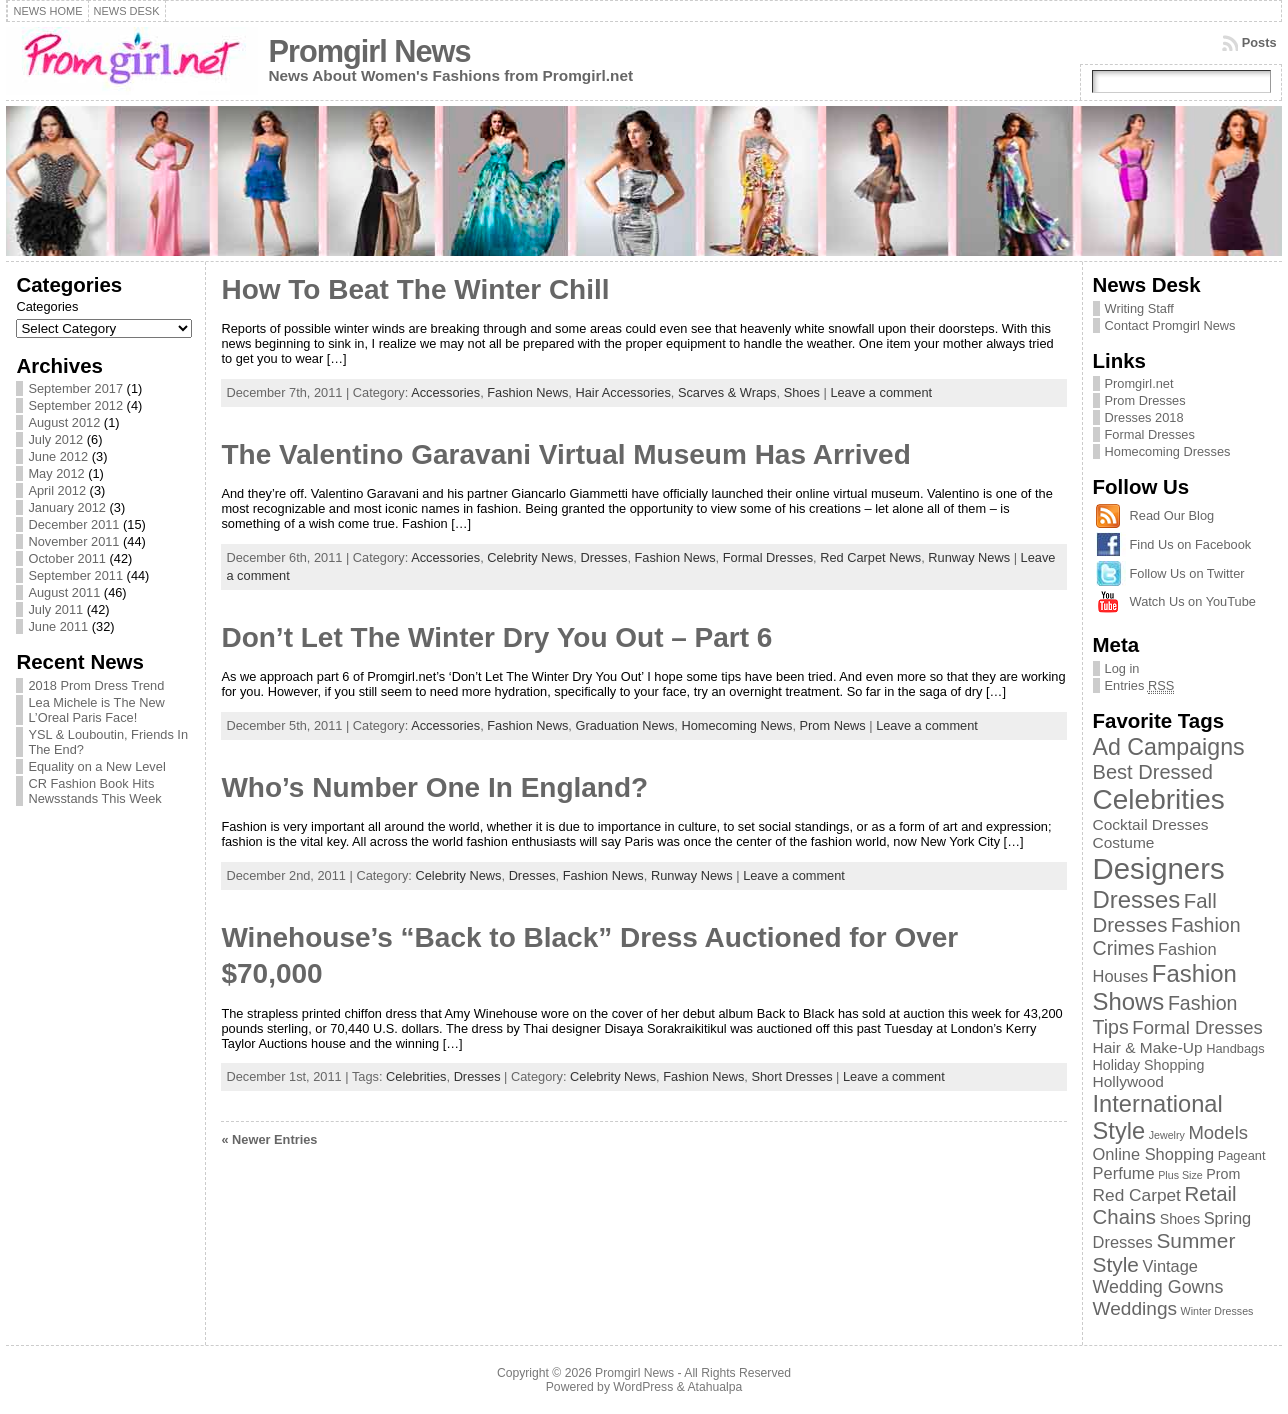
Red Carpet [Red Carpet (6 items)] (1137, 1195)
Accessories (445, 392)
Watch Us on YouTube (1193, 601)
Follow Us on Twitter (1187, 573)
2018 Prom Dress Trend (96, 685)
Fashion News (527, 392)
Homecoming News (736, 725)
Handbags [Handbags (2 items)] (1235, 1048)
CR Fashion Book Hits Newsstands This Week (94, 791)
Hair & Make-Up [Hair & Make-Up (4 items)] (1148, 1047)
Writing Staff (1139, 308)
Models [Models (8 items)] (1218, 1132)
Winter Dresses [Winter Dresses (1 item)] (1217, 1311)
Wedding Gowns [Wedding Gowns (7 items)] (1158, 1287)
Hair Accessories (622, 392)
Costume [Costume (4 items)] (1124, 842)
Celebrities (416, 1076)
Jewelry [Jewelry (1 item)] (1167, 1135)
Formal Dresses (768, 557)
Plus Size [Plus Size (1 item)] (1180, 1175)
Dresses (603, 557)
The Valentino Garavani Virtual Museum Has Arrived (565, 454)
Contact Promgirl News (1170, 325)
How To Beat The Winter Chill (415, 289)
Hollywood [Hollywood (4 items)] (1128, 1081)
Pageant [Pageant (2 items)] (1242, 1155)
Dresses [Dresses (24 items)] (1137, 899)
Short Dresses (791, 1076)
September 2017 (75, 388)
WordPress (643, 1387)
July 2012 (55, 439)
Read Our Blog (1172, 515)
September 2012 (75, 405)
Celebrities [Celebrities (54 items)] (1159, 799)
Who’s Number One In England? (434, 787)
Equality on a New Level (96, 766)
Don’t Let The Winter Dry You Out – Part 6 (496, 637)
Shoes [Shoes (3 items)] (1180, 1219)
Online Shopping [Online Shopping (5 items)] (1154, 1154)
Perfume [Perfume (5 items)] (1124, 1173)
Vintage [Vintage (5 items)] (1170, 1266)
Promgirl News (369, 51)
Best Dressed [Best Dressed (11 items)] (1153, 772)
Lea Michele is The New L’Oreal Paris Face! (96, 710)
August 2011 (64, 592)
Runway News (969, 557)
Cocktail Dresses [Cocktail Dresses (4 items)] (1151, 824)
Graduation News (624, 725)
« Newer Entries (269, 1139)
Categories (47, 306)
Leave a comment (881, 392)
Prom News (833, 725)
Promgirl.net (1139, 383)
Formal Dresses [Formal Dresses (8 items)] (1197, 1027)
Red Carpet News (870, 557)
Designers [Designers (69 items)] (1159, 868)
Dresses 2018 (1144, 417)
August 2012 (64, 422)
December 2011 (73, 524)
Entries (1140, 686)
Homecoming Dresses (1168, 451)
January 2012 (67, 507)
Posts (1259, 42)
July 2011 (55, 609)
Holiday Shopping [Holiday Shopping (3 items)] (1149, 1065)
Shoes (802, 392)
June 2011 (58, 626)
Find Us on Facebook (1191, 544)
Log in (1122, 668)
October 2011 (67, 558)
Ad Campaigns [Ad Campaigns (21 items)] (1169, 747)
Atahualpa (714, 1387)
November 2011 (73, 541)
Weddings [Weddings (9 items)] (1135, 1308)
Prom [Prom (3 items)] (1223, 1174)
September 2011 (75, 575)
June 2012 (58, 456)
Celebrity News (530, 557)
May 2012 (56, 473)
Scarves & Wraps (727, 392)
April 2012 (57, 490)
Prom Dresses (1145, 400)
